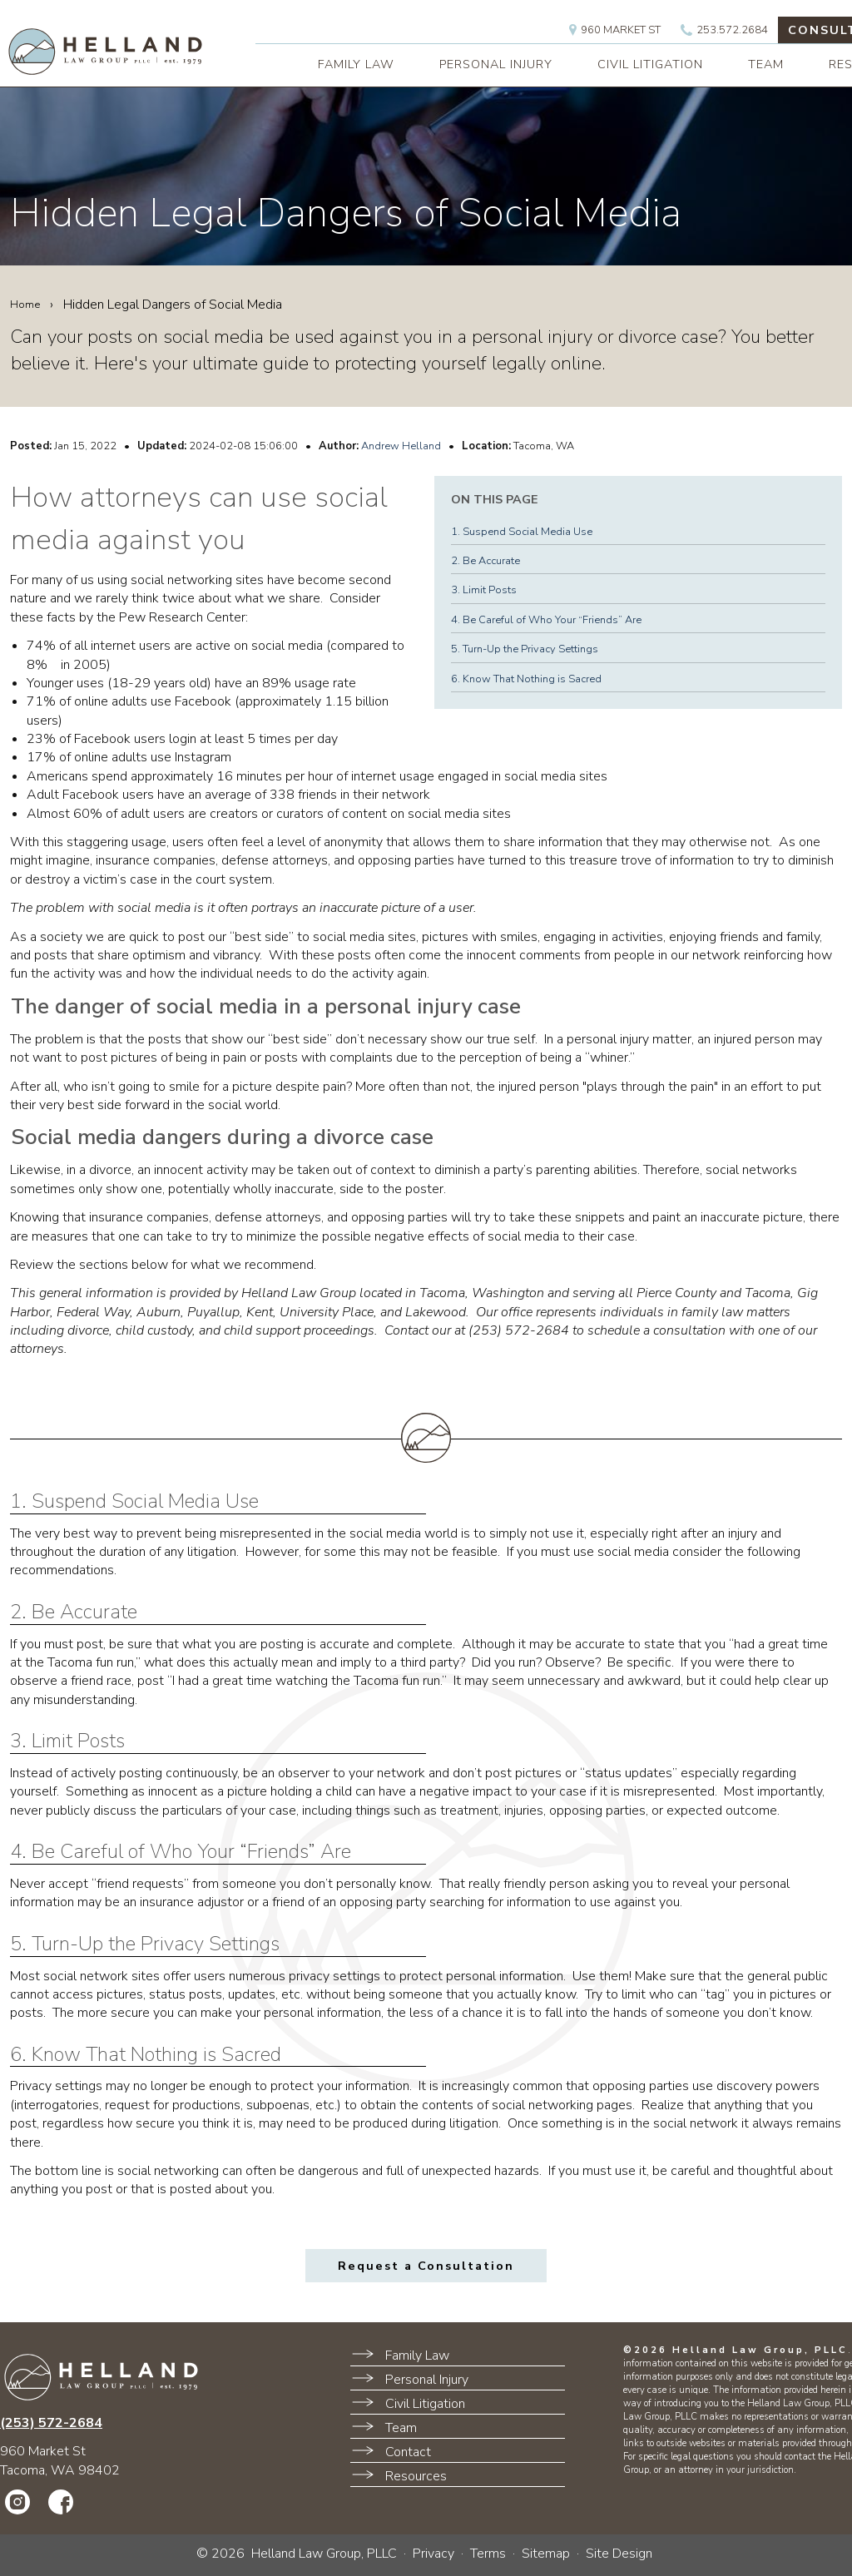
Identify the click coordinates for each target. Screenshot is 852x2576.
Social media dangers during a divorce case (222, 1137)
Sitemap (546, 2553)
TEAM (766, 64)
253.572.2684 (724, 29)
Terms (488, 2553)
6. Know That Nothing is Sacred (526, 678)
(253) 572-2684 (51, 2423)
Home (25, 304)
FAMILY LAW (356, 64)
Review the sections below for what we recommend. (173, 1265)
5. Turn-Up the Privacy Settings (524, 649)
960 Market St (615, 29)
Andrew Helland (401, 445)
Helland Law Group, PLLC (324, 2553)
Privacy (433, 2553)
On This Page (494, 499)
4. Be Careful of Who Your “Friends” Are (546, 619)
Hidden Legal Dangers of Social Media (345, 213)
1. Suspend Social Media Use (521, 531)
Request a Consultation (426, 2265)
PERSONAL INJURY (495, 64)
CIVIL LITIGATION (650, 64)
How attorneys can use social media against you (199, 518)
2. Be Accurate (485, 560)
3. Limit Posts (484, 589)
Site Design (619, 2553)
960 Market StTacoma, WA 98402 (60, 2460)
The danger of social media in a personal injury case (266, 1006)
